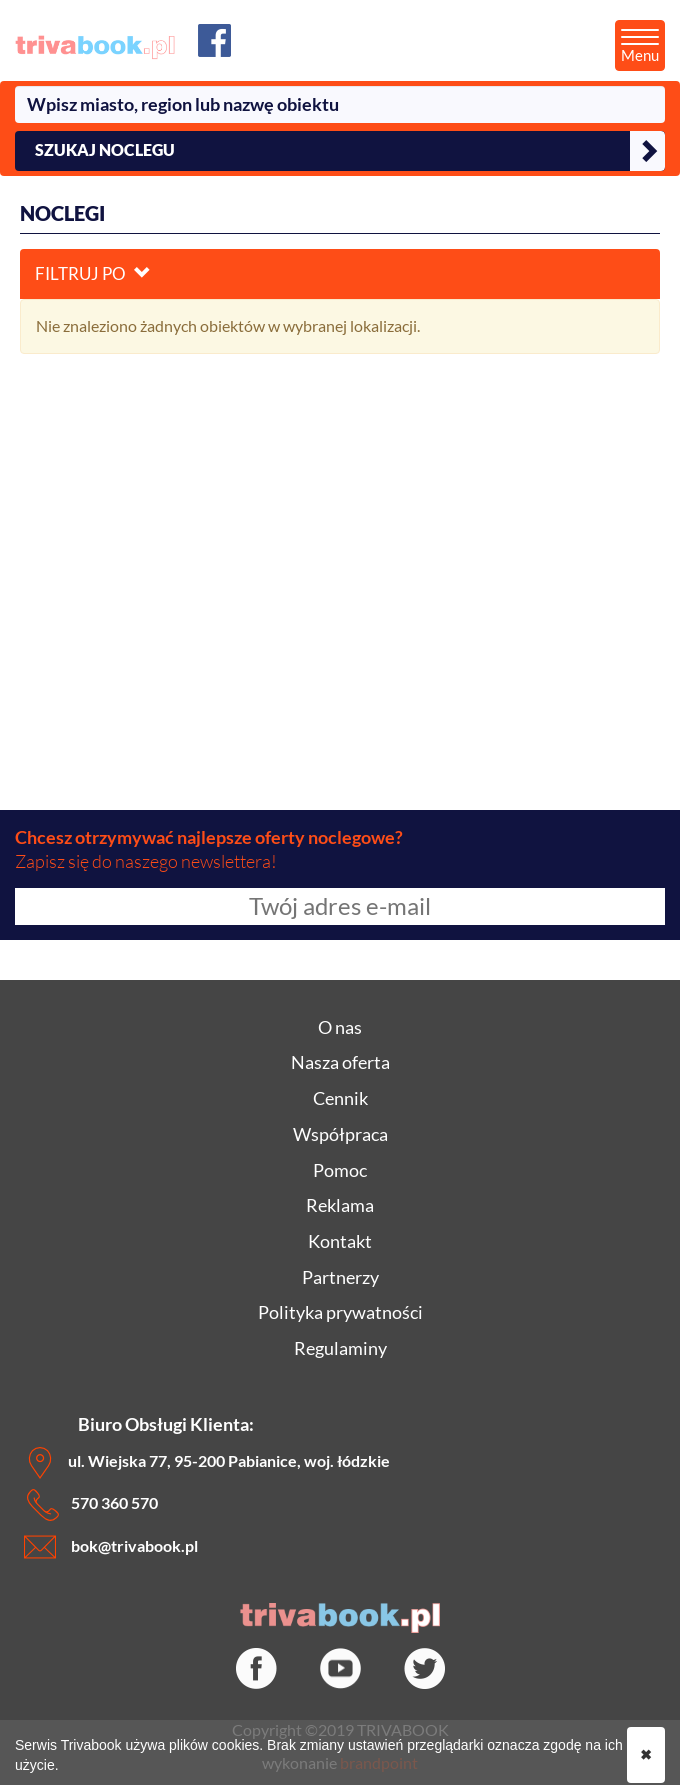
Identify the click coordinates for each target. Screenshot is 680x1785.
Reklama (340, 1205)
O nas (340, 1027)
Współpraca (340, 1134)
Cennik (340, 1098)
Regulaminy (340, 1348)
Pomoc (340, 1170)
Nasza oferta (340, 1062)
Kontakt (340, 1241)
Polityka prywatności (340, 1312)
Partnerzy (340, 1277)
